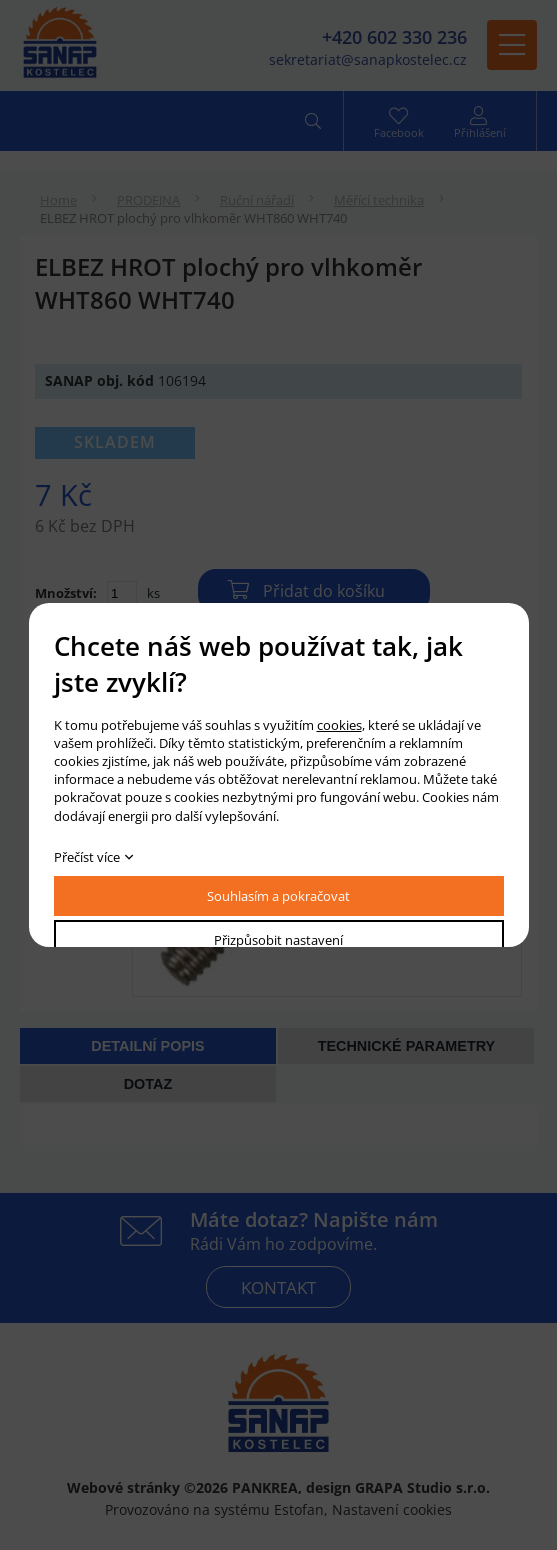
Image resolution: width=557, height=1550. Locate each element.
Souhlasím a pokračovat (278, 896)
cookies (339, 725)
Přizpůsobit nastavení (278, 940)
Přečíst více (87, 857)
